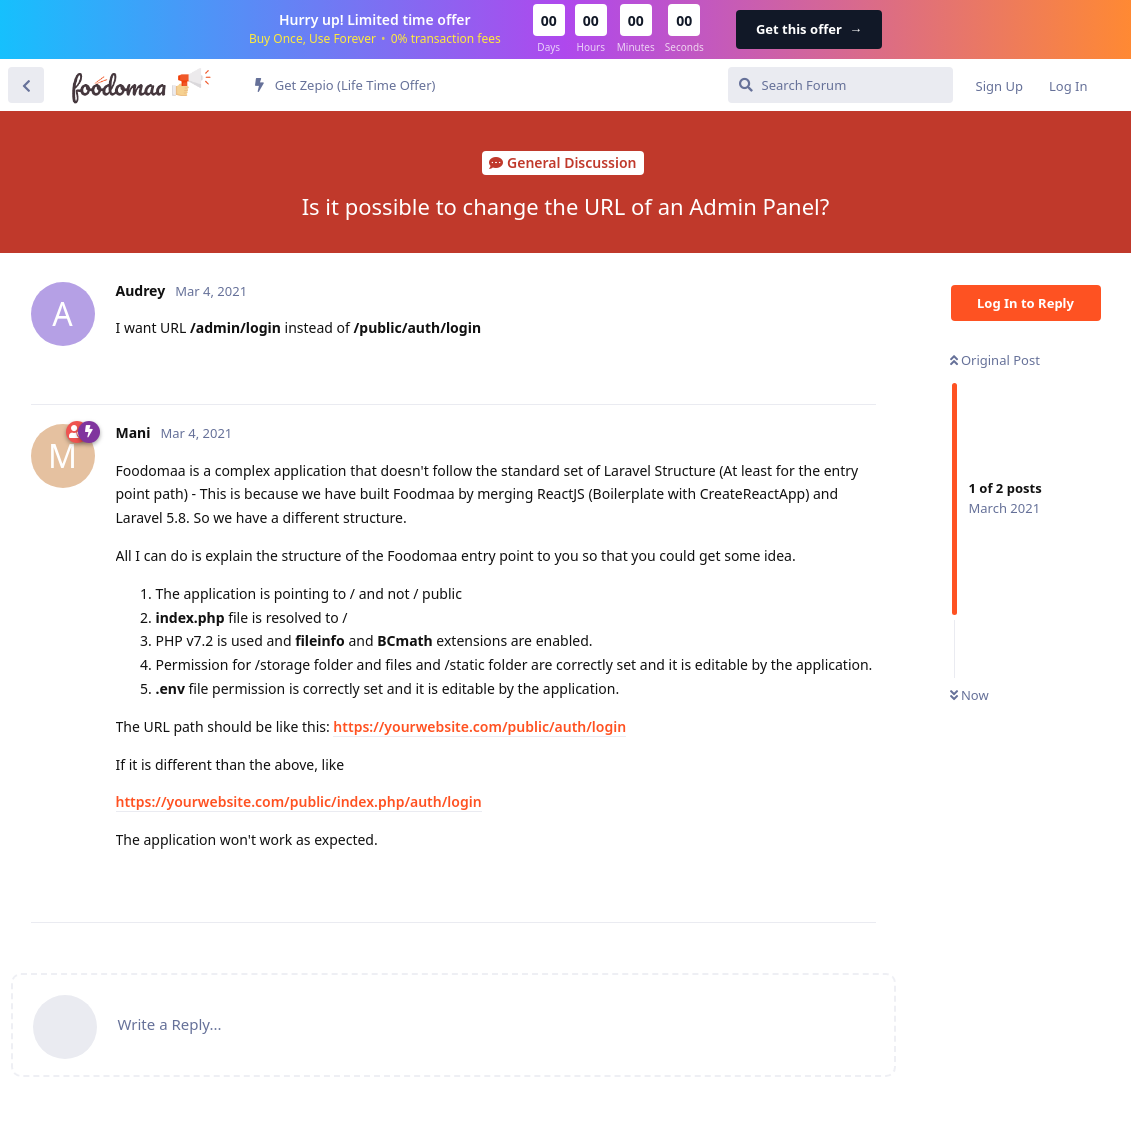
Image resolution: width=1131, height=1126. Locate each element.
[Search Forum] (840, 85)
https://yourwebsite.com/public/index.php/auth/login (299, 801)
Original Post (995, 360)
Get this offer (809, 29)
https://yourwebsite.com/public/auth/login (479, 726)
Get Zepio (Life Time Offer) (345, 85)
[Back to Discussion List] (26, 85)
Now (969, 695)
